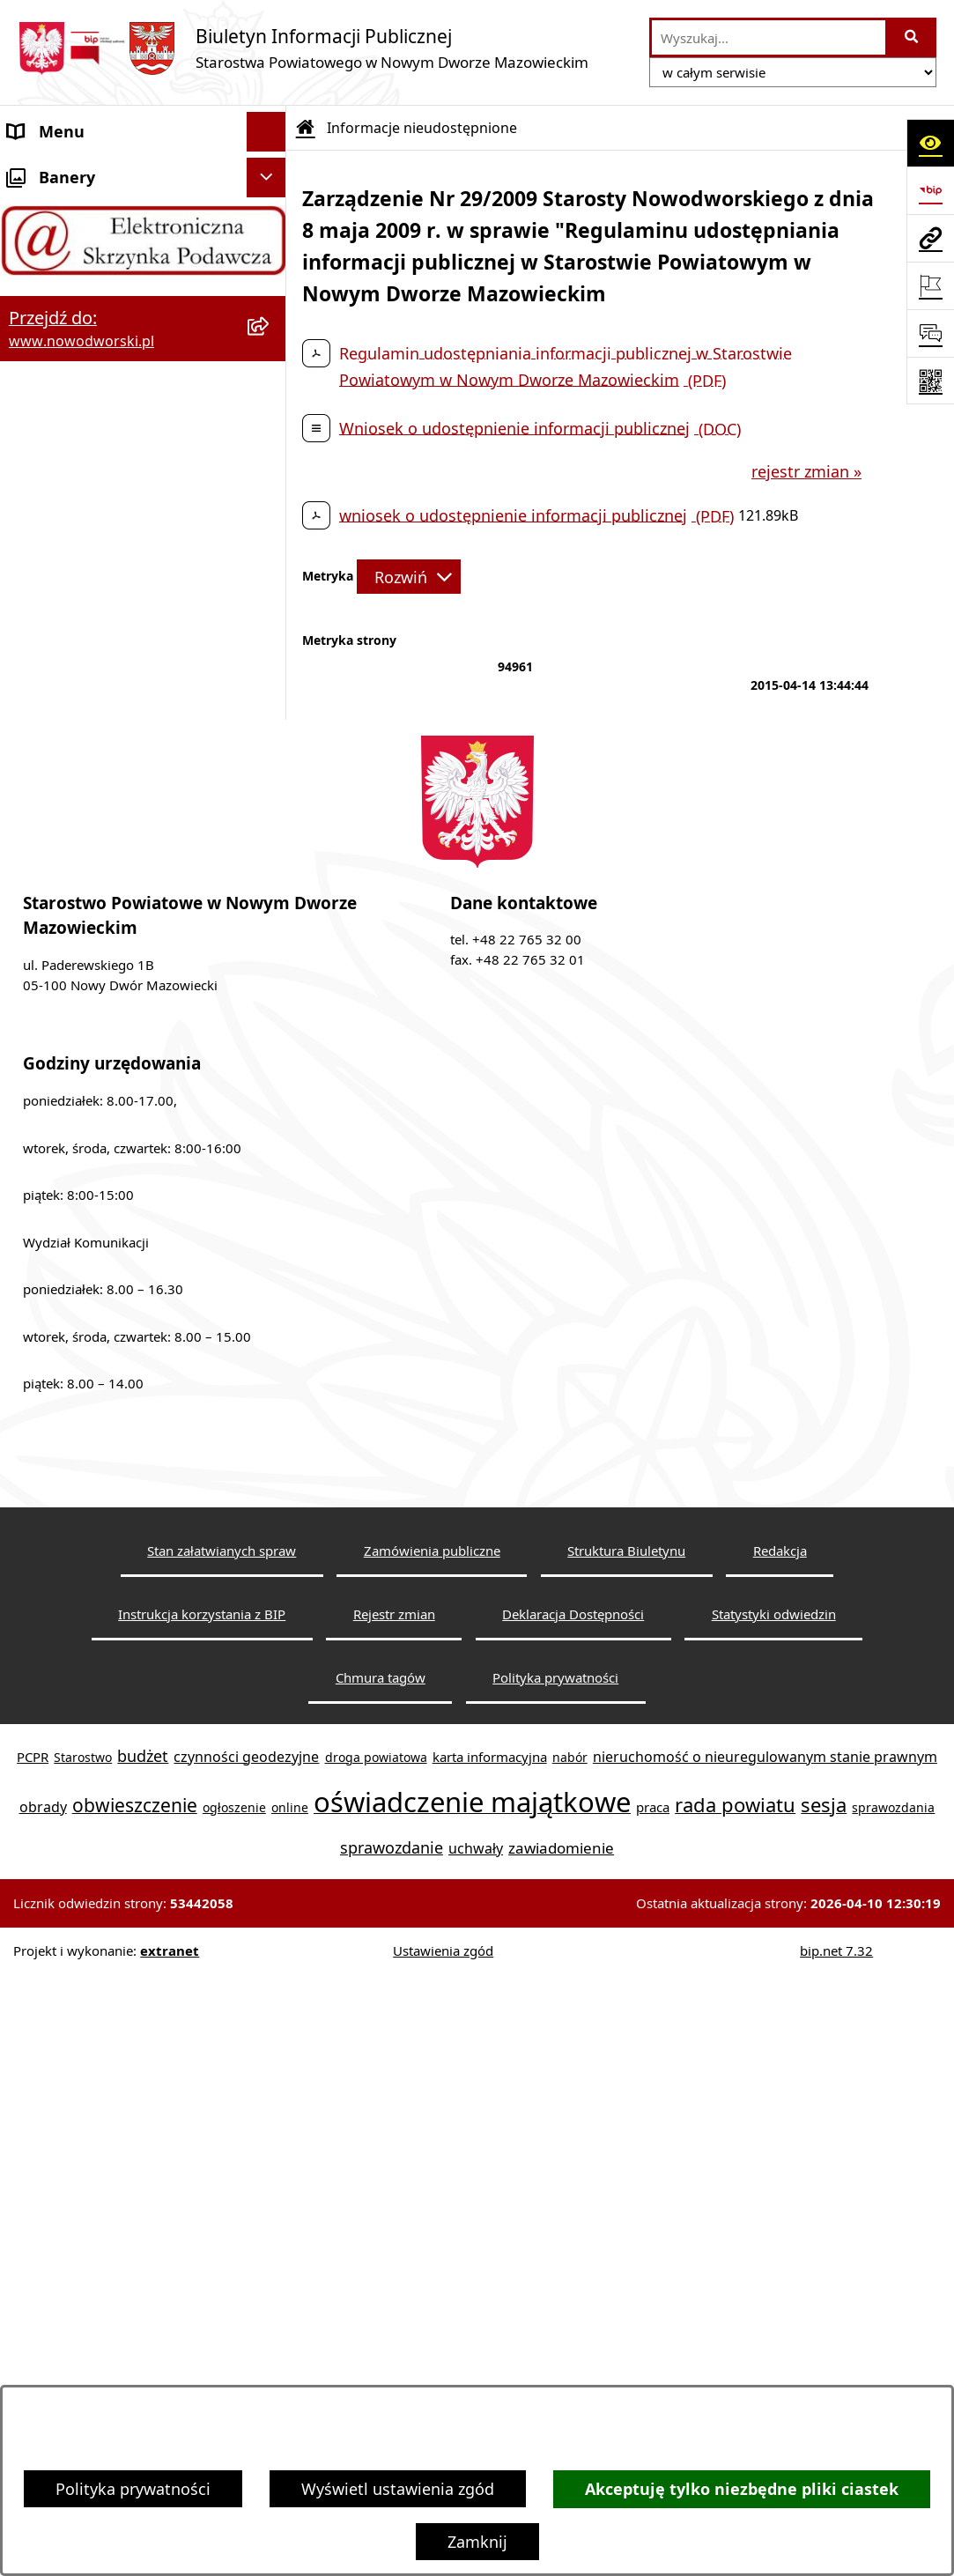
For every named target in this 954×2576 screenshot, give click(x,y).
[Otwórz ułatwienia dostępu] (930, 143)
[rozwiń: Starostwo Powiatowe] (270, 251)
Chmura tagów (380, 2277)
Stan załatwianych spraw (221, 2151)
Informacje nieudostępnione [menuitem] (114, 1003)
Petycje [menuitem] (35, 686)
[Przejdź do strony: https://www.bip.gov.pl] (930, 190)
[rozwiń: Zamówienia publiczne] (270, 885)
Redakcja (780, 2151)
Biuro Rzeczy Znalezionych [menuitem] (105, 527)
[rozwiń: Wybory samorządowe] (270, 925)
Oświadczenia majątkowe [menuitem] (102, 844)
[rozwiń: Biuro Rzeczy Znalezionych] (270, 528)
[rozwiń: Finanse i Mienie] (270, 568)
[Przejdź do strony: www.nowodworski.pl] (930, 238)
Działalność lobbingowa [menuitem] (96, 726)
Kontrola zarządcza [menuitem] (78, 765)
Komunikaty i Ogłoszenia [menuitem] (101, 607)
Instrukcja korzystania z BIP (201, 2214)
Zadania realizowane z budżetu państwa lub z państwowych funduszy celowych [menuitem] (122, 1067)
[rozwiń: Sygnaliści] (270, 964)
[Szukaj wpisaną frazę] (912, 37)
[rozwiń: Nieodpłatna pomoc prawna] (270, 647)
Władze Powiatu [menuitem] (67, 329)
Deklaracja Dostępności (573, 2214)
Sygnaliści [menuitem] (45, 963)
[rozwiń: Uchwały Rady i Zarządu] (270, 370)
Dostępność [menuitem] (52, 289)
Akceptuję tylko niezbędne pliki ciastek (742, 2489)
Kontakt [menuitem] (37, 210)
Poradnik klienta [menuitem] (69, 408)
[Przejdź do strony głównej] (303, 48)
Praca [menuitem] (28, 448)
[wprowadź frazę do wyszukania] (768, 37)
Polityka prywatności (133, 2488)
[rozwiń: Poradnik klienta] (270, 409)
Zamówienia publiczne (432, 2151)
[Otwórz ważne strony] (930, 285)
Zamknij (477, 2541)
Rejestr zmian (394, 2214)
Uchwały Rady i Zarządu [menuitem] (95, 369)
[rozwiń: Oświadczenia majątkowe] (270, 846)
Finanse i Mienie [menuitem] (68, 567)
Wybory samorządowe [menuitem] (90, 924)
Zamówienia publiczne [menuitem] (91, 884)
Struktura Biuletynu (626, 2151)
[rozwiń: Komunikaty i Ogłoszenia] (270, 608)
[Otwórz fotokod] (930, 380)
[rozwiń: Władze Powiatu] (270, 330)
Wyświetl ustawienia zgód (397, 2488)
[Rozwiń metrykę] (409, 576)
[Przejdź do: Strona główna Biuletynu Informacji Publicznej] (305, 128)
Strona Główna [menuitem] (63, 170)
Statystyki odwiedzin (774, 2214)
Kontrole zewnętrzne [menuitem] (84, 805)
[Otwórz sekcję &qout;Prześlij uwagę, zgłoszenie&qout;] (930, 333)
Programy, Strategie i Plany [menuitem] (109, 488)
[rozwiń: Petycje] (270, 687)
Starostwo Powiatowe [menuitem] (89, 250)
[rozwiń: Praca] (270, 449)
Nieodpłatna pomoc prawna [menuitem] (112, 646)
